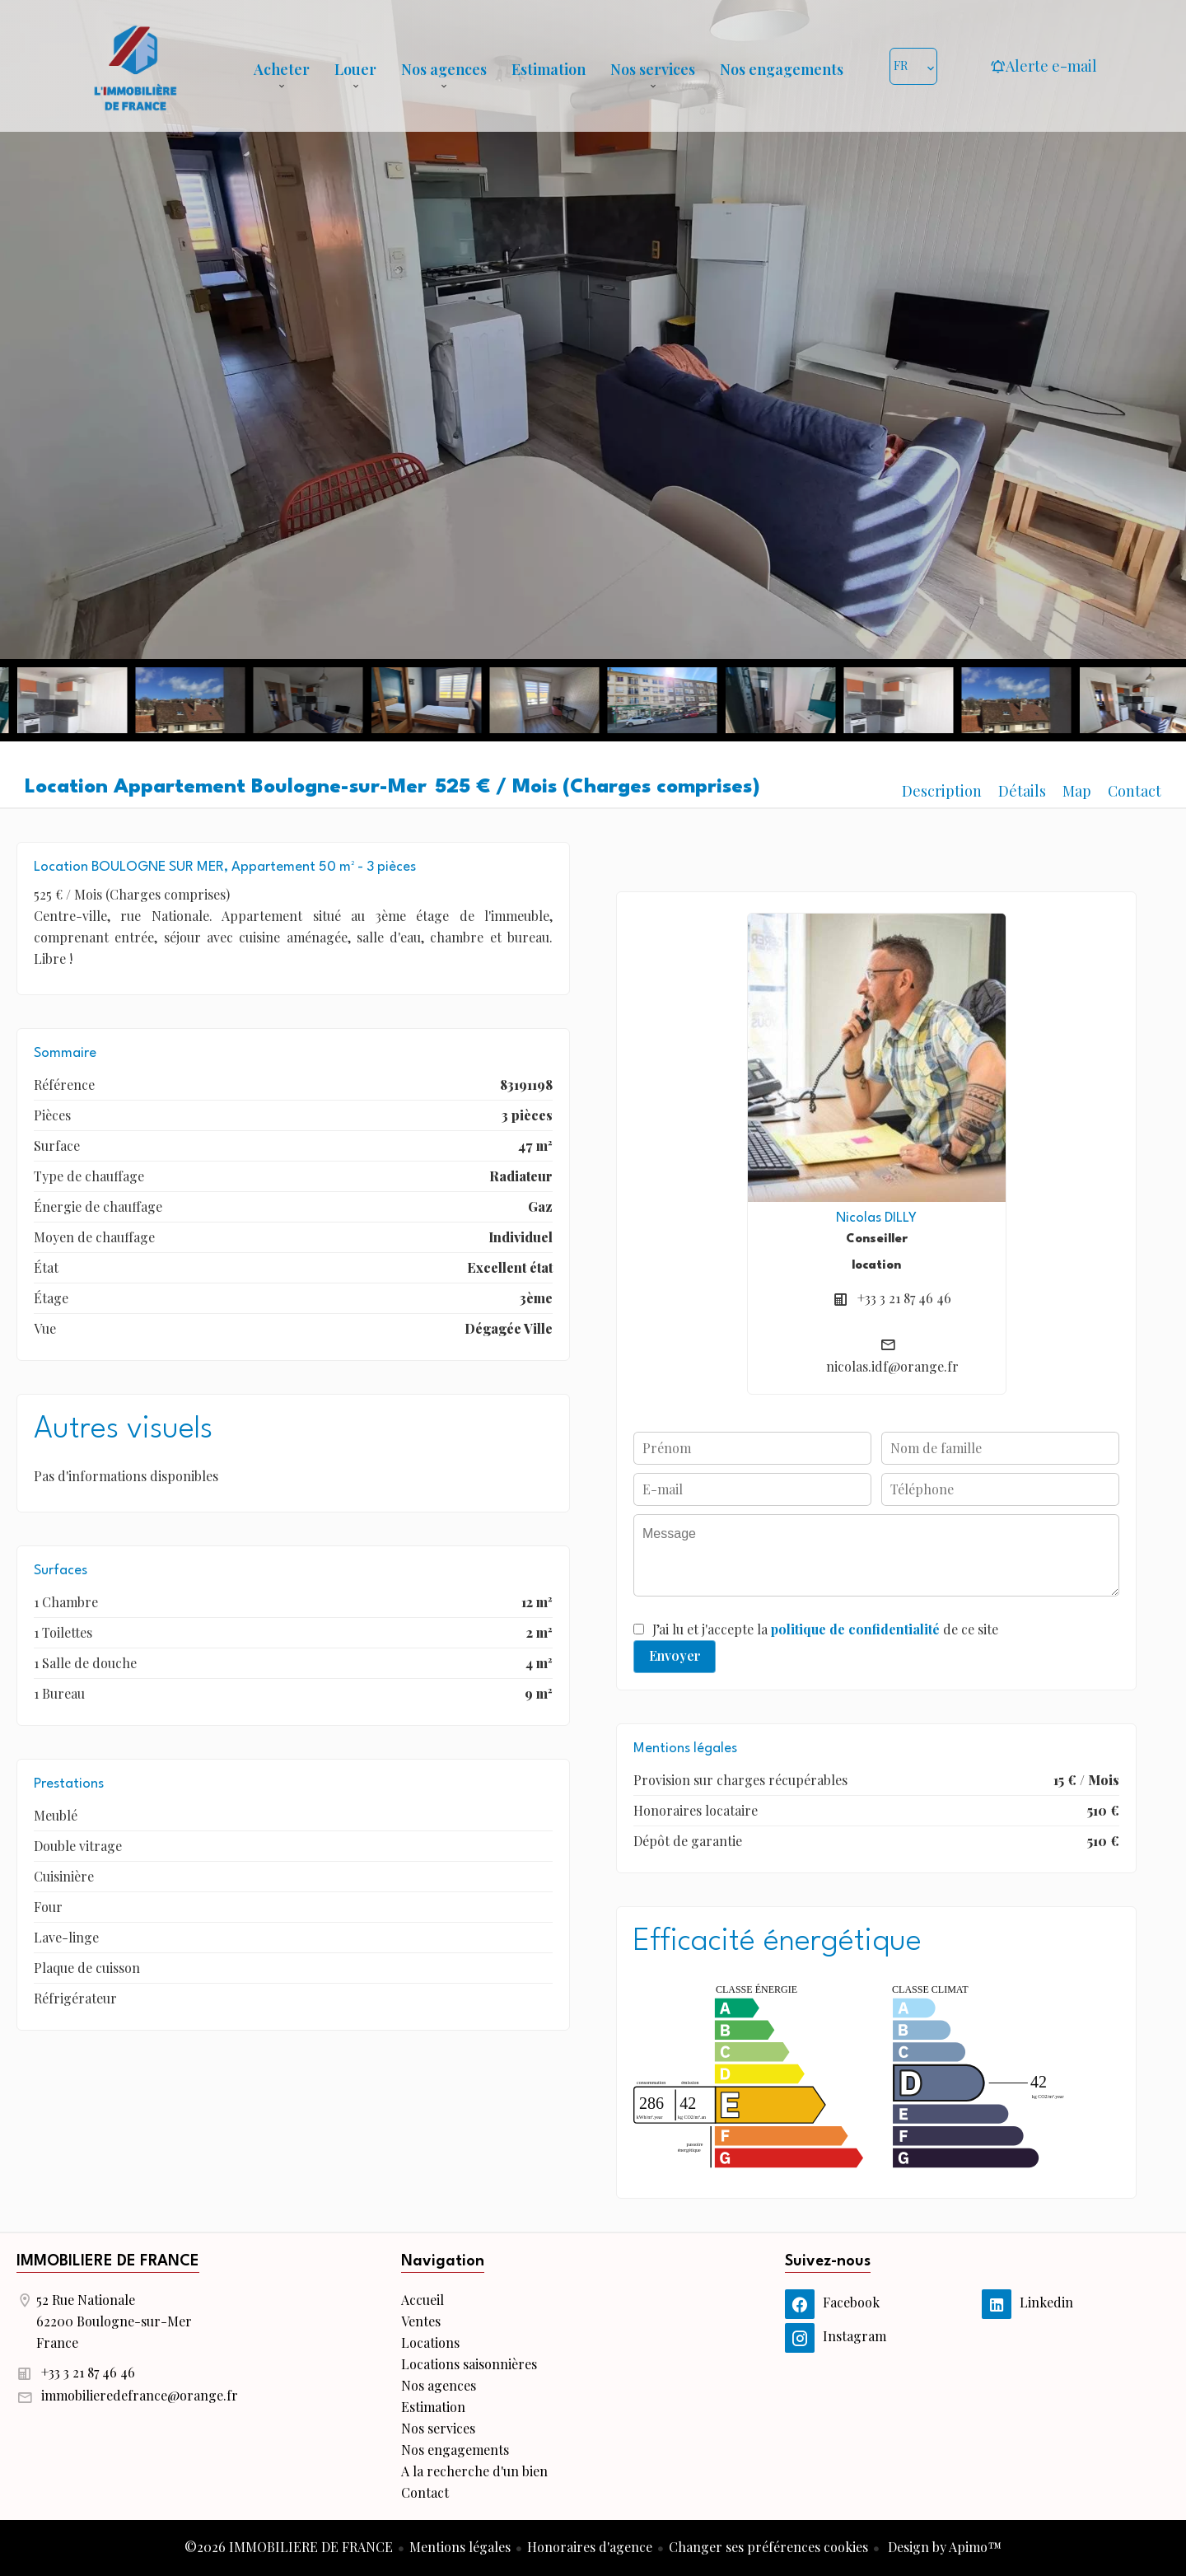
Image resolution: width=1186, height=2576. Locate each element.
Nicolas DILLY (876, 1218)
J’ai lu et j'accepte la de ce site (825, 1629)
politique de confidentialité (855, 1629)
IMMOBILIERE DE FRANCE (107, 2261)
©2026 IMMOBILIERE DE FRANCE (288, 2546)
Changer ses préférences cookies (768, 2546)
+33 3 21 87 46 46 (904, 1298)
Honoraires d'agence (589, 2546)
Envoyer (675, 1655)
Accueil (135, 65)
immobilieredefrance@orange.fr (139, 2395)
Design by (943, 2546)
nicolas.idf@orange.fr (892, 1366)
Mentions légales (460, 2546)
